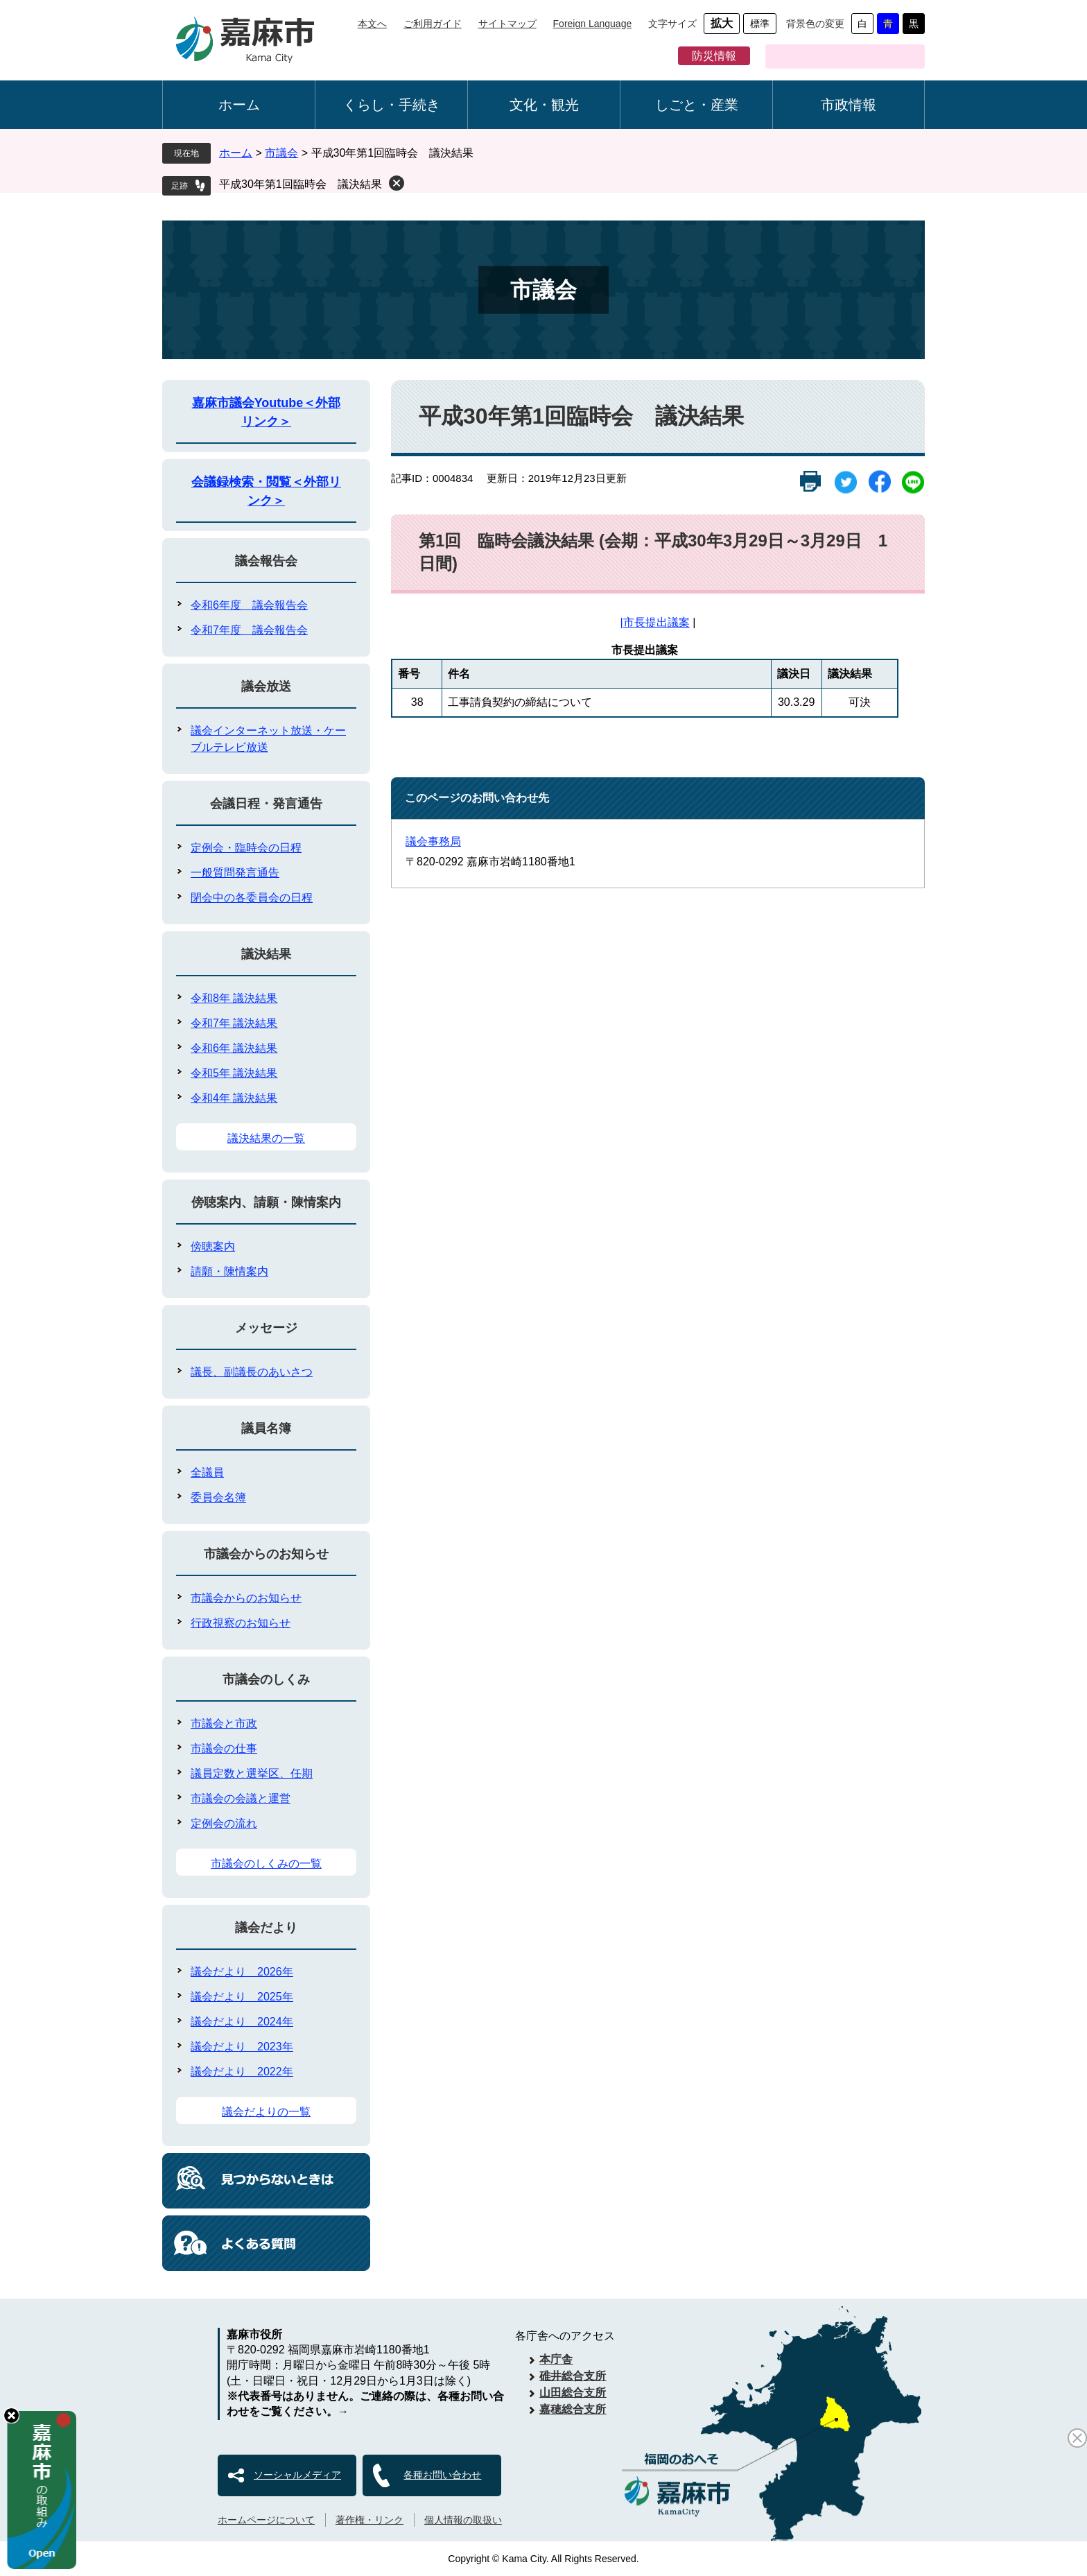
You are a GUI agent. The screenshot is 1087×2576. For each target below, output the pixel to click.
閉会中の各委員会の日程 (252, 898)
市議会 (281, 153)
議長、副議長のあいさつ (252, 1372)
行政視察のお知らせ (240, 1623)
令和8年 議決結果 (234, 998)
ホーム (239, 104)
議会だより (266, 1928)
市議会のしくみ (266, 1679)
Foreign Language (592, 23)
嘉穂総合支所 (572, 2409)
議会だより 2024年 (242, 2022)
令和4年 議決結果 (234, 1098)
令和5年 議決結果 (234, 1073)
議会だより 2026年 (242, 1972)
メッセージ (266, 1328)
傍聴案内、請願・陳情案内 (266, 1202)
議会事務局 (433, 841)
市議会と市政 (224, 1723)
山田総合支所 (572, 2392)
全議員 (207, 1472)
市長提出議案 (656, 622)
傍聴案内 (213, 1246)
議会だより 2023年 (242, 2046)
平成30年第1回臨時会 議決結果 (300, 184)
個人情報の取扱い (463, 2519)
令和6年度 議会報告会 (249, 605)
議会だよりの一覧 (266, 2112)
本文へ (372, 23)
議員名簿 (266, 1428)
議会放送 (266, 686)
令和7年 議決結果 (234, 1023)
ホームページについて (266, 2519)
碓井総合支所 (572, 2376)
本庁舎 (556, 2359)
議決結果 (266, 954)
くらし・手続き (391, 104)
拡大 (722, 23)
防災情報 (714, 56)
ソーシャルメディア (297, 2474)
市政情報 (848, 104)
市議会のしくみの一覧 (266, 1863)
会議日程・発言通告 (266, 804)
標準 (759, 23)
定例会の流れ (224, 1823)
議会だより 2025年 (242, 1997)
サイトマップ (507, 23)
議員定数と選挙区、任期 (252, 1773)
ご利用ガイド (432, 23)
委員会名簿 (218, 1497)
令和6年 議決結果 (234, 1048)
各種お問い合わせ (442, 2474)
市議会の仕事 (224, 1748)
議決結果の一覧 (266, 1138)
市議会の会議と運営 (240, 1798)
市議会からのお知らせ (266, 1554)
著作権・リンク (369, 2519)
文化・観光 (544, 104)
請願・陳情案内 (229, 1271)
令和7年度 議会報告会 (249, 630)
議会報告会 (266, 561)
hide (11, 2415)
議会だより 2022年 (242, 2071)
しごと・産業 (696, 104)
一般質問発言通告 (235, 873)
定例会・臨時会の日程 (246, 848)
